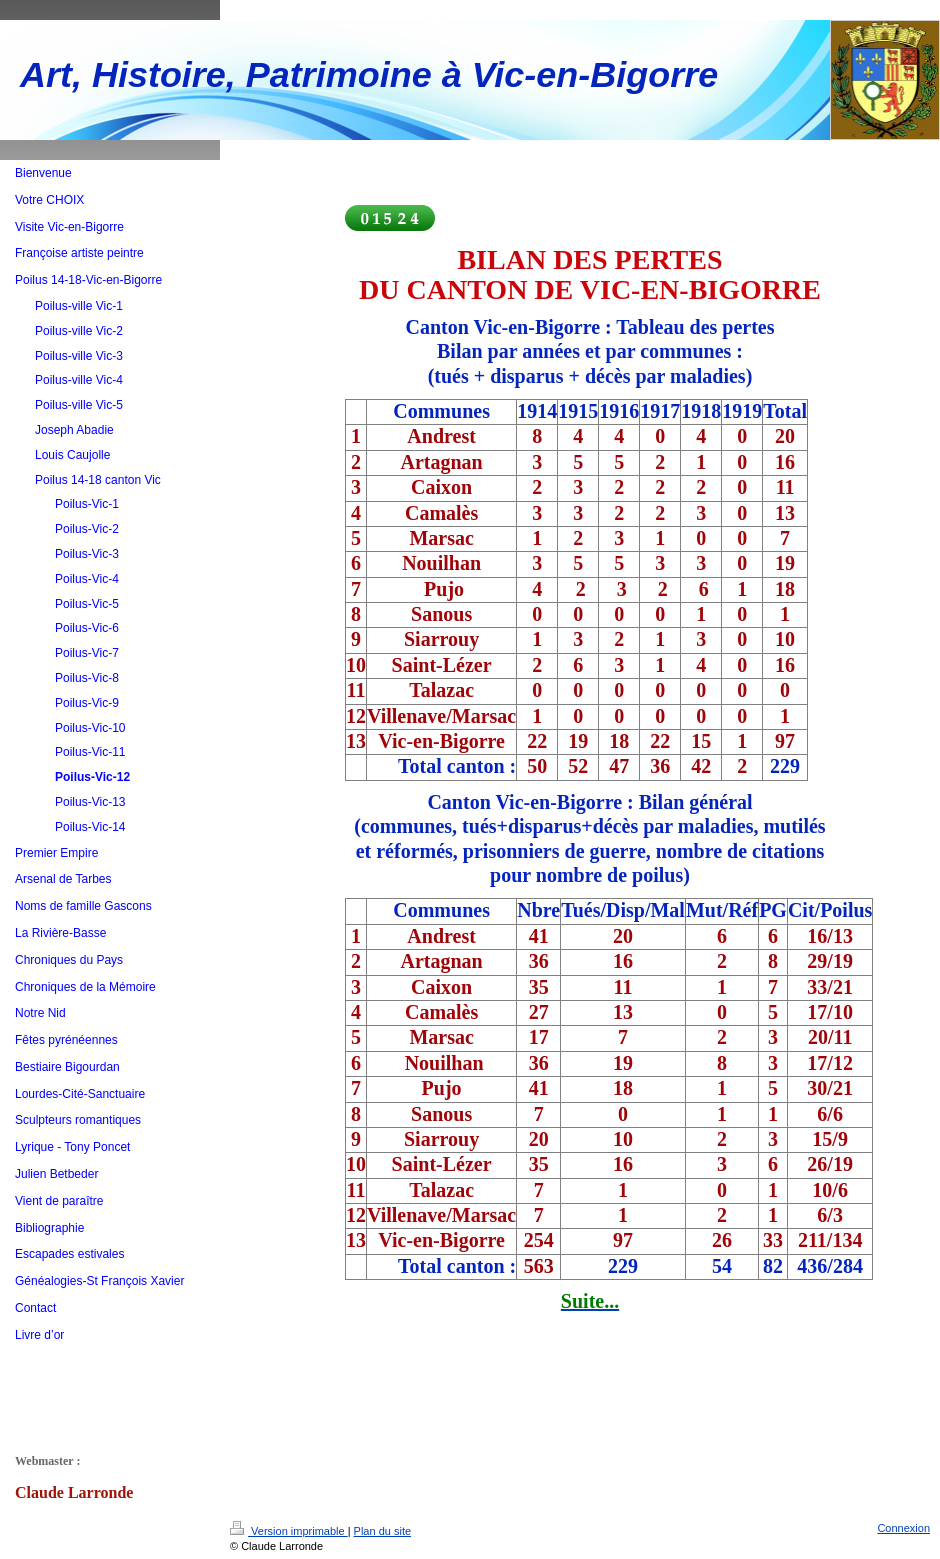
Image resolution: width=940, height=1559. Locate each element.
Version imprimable (289, 1531)
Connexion (903, 1528)
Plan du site (382, 1531)
